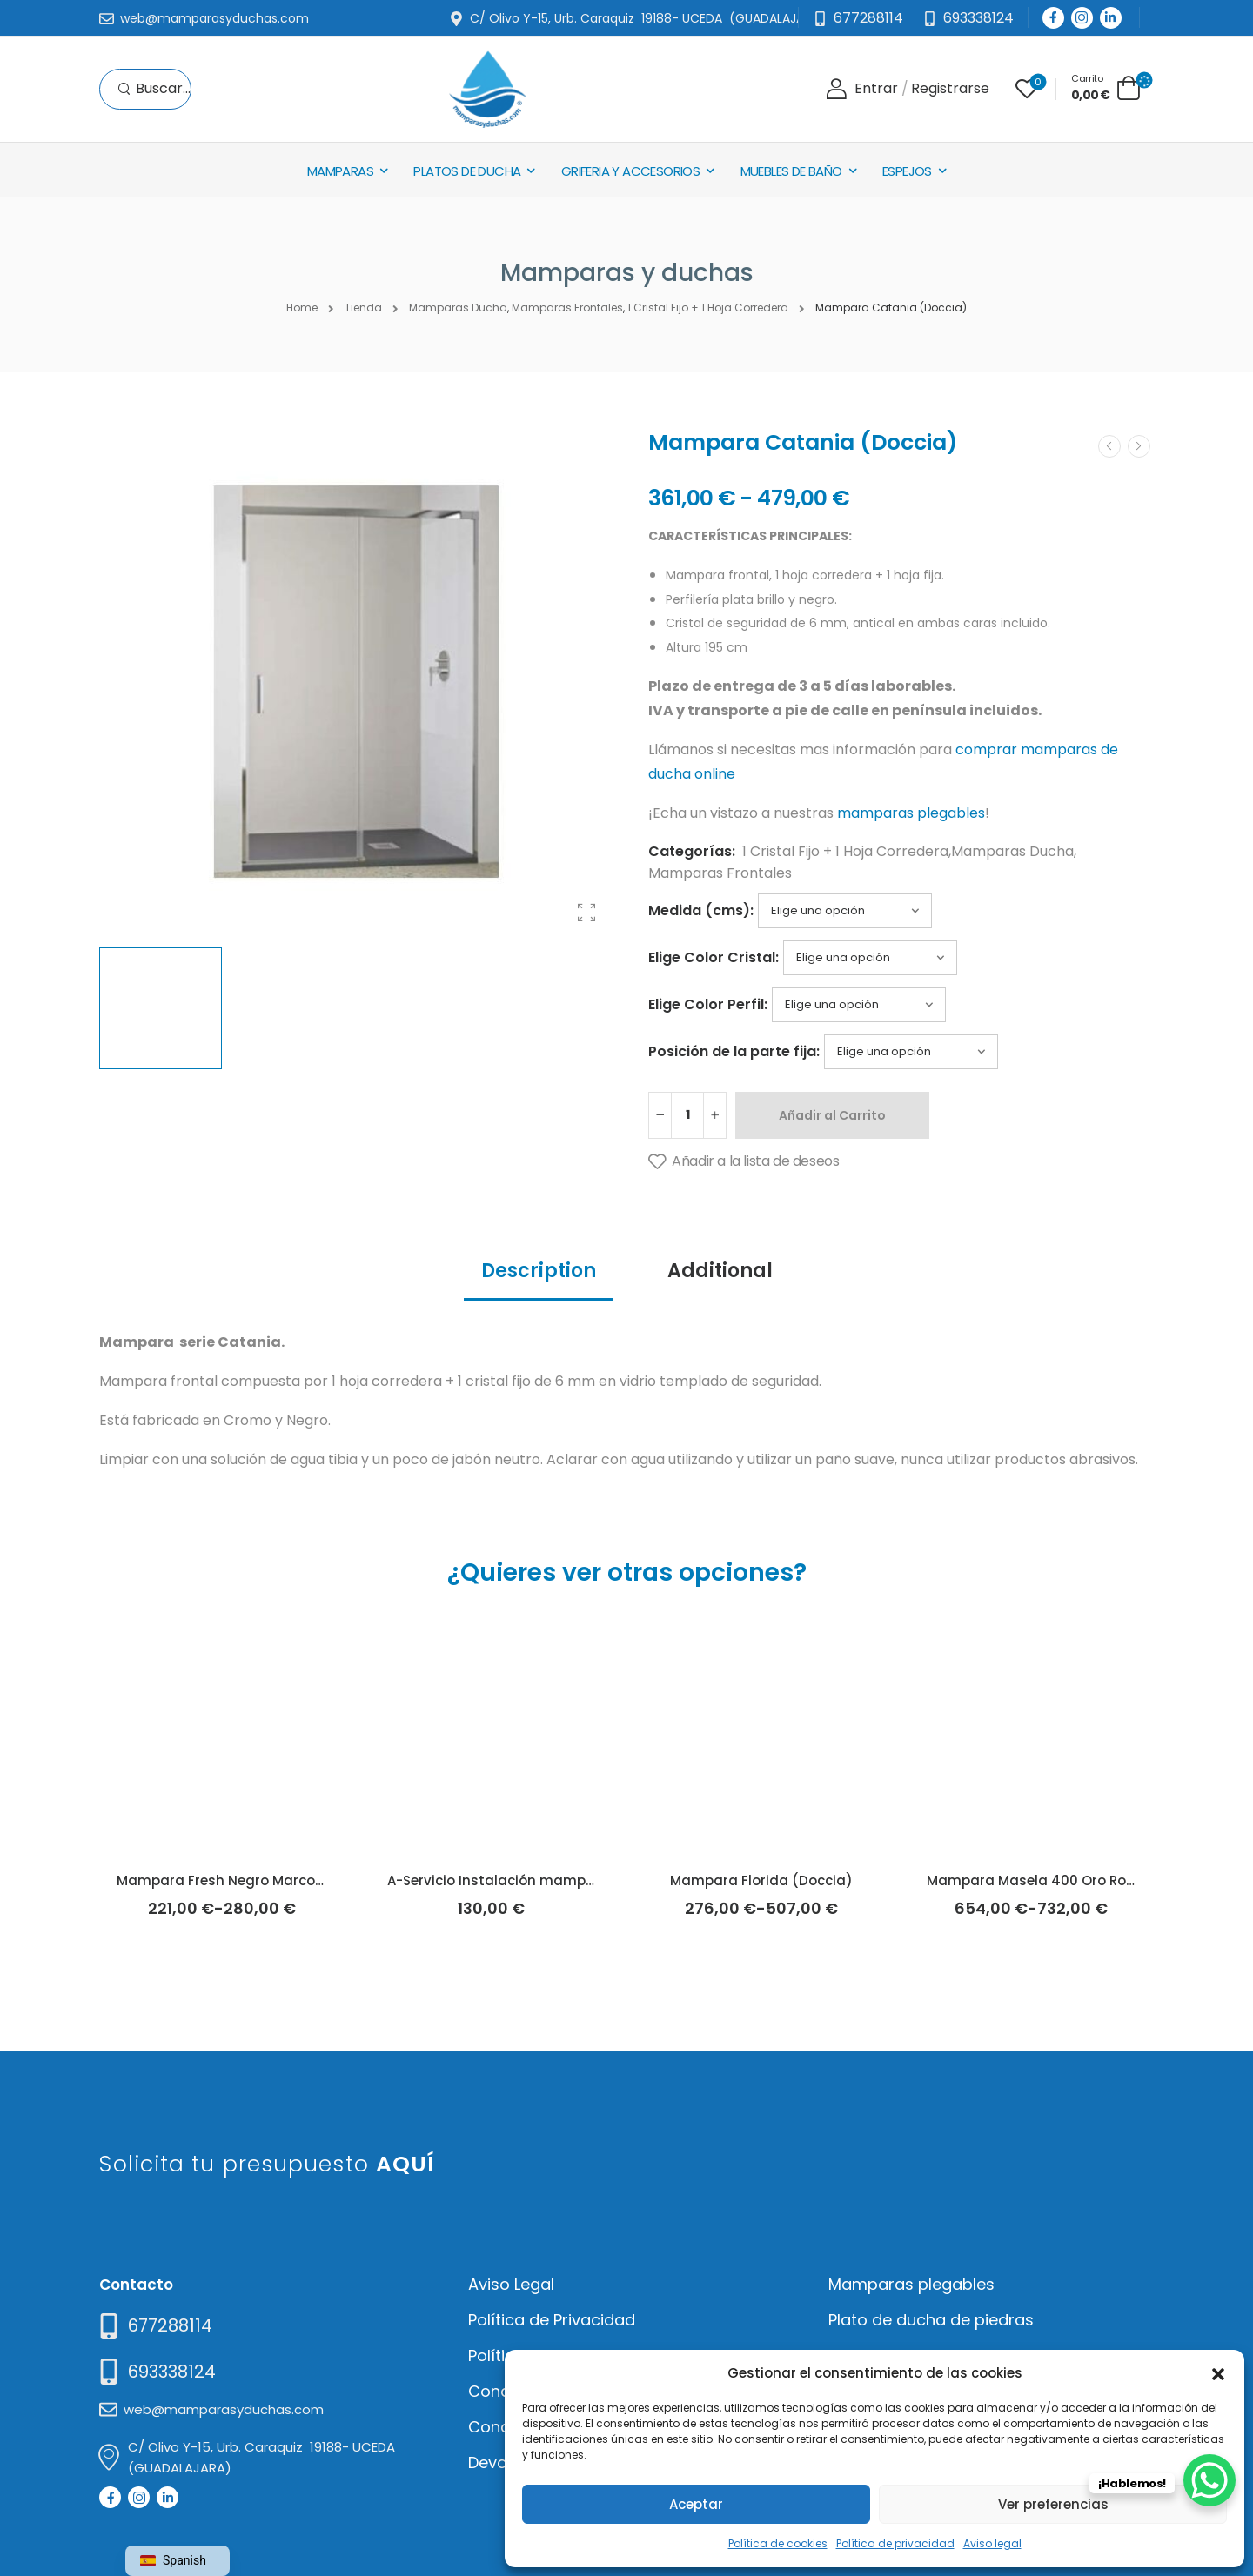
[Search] (154, 89)
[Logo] (487, 89)
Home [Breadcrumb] (302, 307)
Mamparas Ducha (1012, 851)
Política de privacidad (895, 2543)
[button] (1218, 2372)
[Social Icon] (1053, 18)
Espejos (907, 171)
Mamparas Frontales (720, 873)
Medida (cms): (701, 910)
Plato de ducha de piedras (931, 2320)
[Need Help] (968, 19)
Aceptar (696, 2504)
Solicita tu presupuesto (266, 2164)
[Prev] (1109, 446)
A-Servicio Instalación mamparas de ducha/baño (558, 1880)
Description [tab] (538, 1270)
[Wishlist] (1026, 89)
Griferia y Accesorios (630, 171)
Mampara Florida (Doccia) (761, 1880)
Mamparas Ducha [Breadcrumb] (458, 307)
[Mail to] (204, 19)
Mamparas (340, 171)
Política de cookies (778, 2543)
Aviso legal (992, 2543)
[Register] (950, 89)
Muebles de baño (791, 171)
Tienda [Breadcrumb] (363, 307)
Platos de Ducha (466, 171)
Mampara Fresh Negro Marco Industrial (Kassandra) (297, 1880)
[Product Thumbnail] (356, 682)
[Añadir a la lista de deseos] (743, 1162)
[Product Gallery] (586, 912)
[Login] (862, 89)
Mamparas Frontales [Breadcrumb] (567, 307)
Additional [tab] (720, 1270)
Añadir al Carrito (832, 1115)
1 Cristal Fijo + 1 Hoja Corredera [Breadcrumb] (707, 307)
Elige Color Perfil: (707, 1004)
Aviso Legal (511, 2284)
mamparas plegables (911, 813)
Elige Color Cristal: (713, 957)
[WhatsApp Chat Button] (1209, 2480)
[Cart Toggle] (1106, 87)
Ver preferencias (1053, 2504)
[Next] (1139, 446)
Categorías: (691, 851)
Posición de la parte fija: (734, 1051)
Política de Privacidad (551, 2320)
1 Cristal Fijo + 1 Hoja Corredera (845, 851)
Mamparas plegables (911, 2284)
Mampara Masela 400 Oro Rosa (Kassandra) (1081, 1880)
